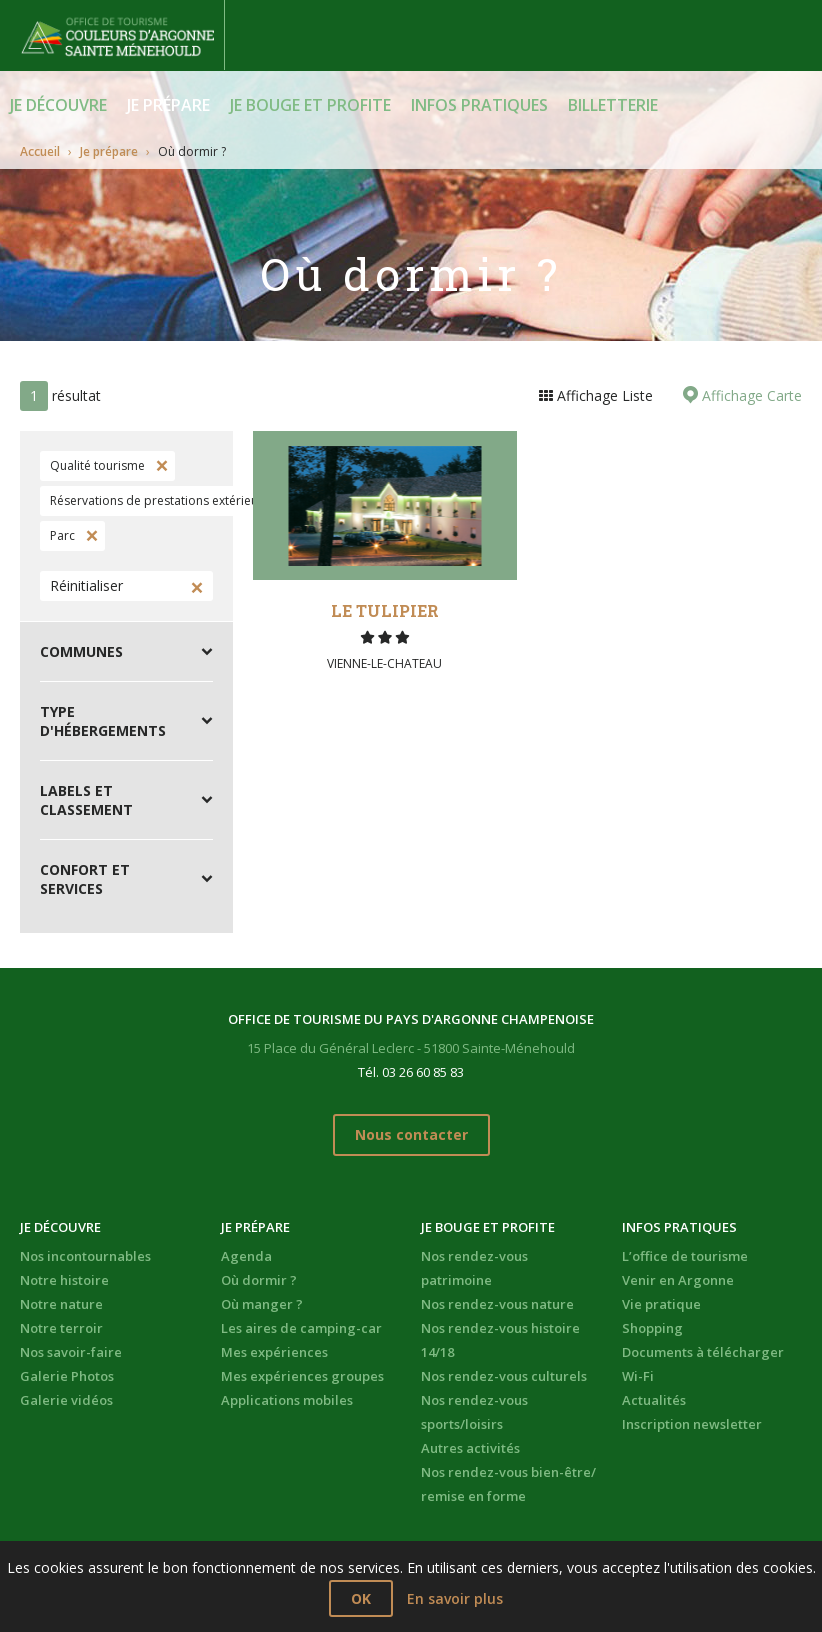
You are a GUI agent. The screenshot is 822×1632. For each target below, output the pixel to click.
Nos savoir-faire (71, 1352)
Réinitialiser (86, 585)
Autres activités (470, 1448)
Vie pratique (661, 1304)
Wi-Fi (638, 1376)
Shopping (652, 1328)
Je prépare (168, 105)
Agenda (246, 1256)
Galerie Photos (67, 1376)
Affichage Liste (603, 395)
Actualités (654, 1400)
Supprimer (160, 466)
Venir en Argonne (678, 1280)
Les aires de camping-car (301, 1328)
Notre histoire (64, 1280)
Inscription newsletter (692, 1424)
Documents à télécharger (703, 1352)
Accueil (40, 151)
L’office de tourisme (685, 1256)
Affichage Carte (750, 395)
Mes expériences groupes (302, 1376)
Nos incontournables (85, 1256)
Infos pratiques (479, 105)
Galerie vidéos (66, 1400)
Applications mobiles (287, 1400)
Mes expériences (274, 1352)
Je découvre (58, 105)
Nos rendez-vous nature (497, 1304)
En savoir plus (455, 1598)
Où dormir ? (259, 1280)
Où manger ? (262, 1304)
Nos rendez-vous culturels (504, 1376)
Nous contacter (411, 1134)
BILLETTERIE (613, 105)
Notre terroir (61, 1328)
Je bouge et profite (310, 105)
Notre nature (61, 1304)
